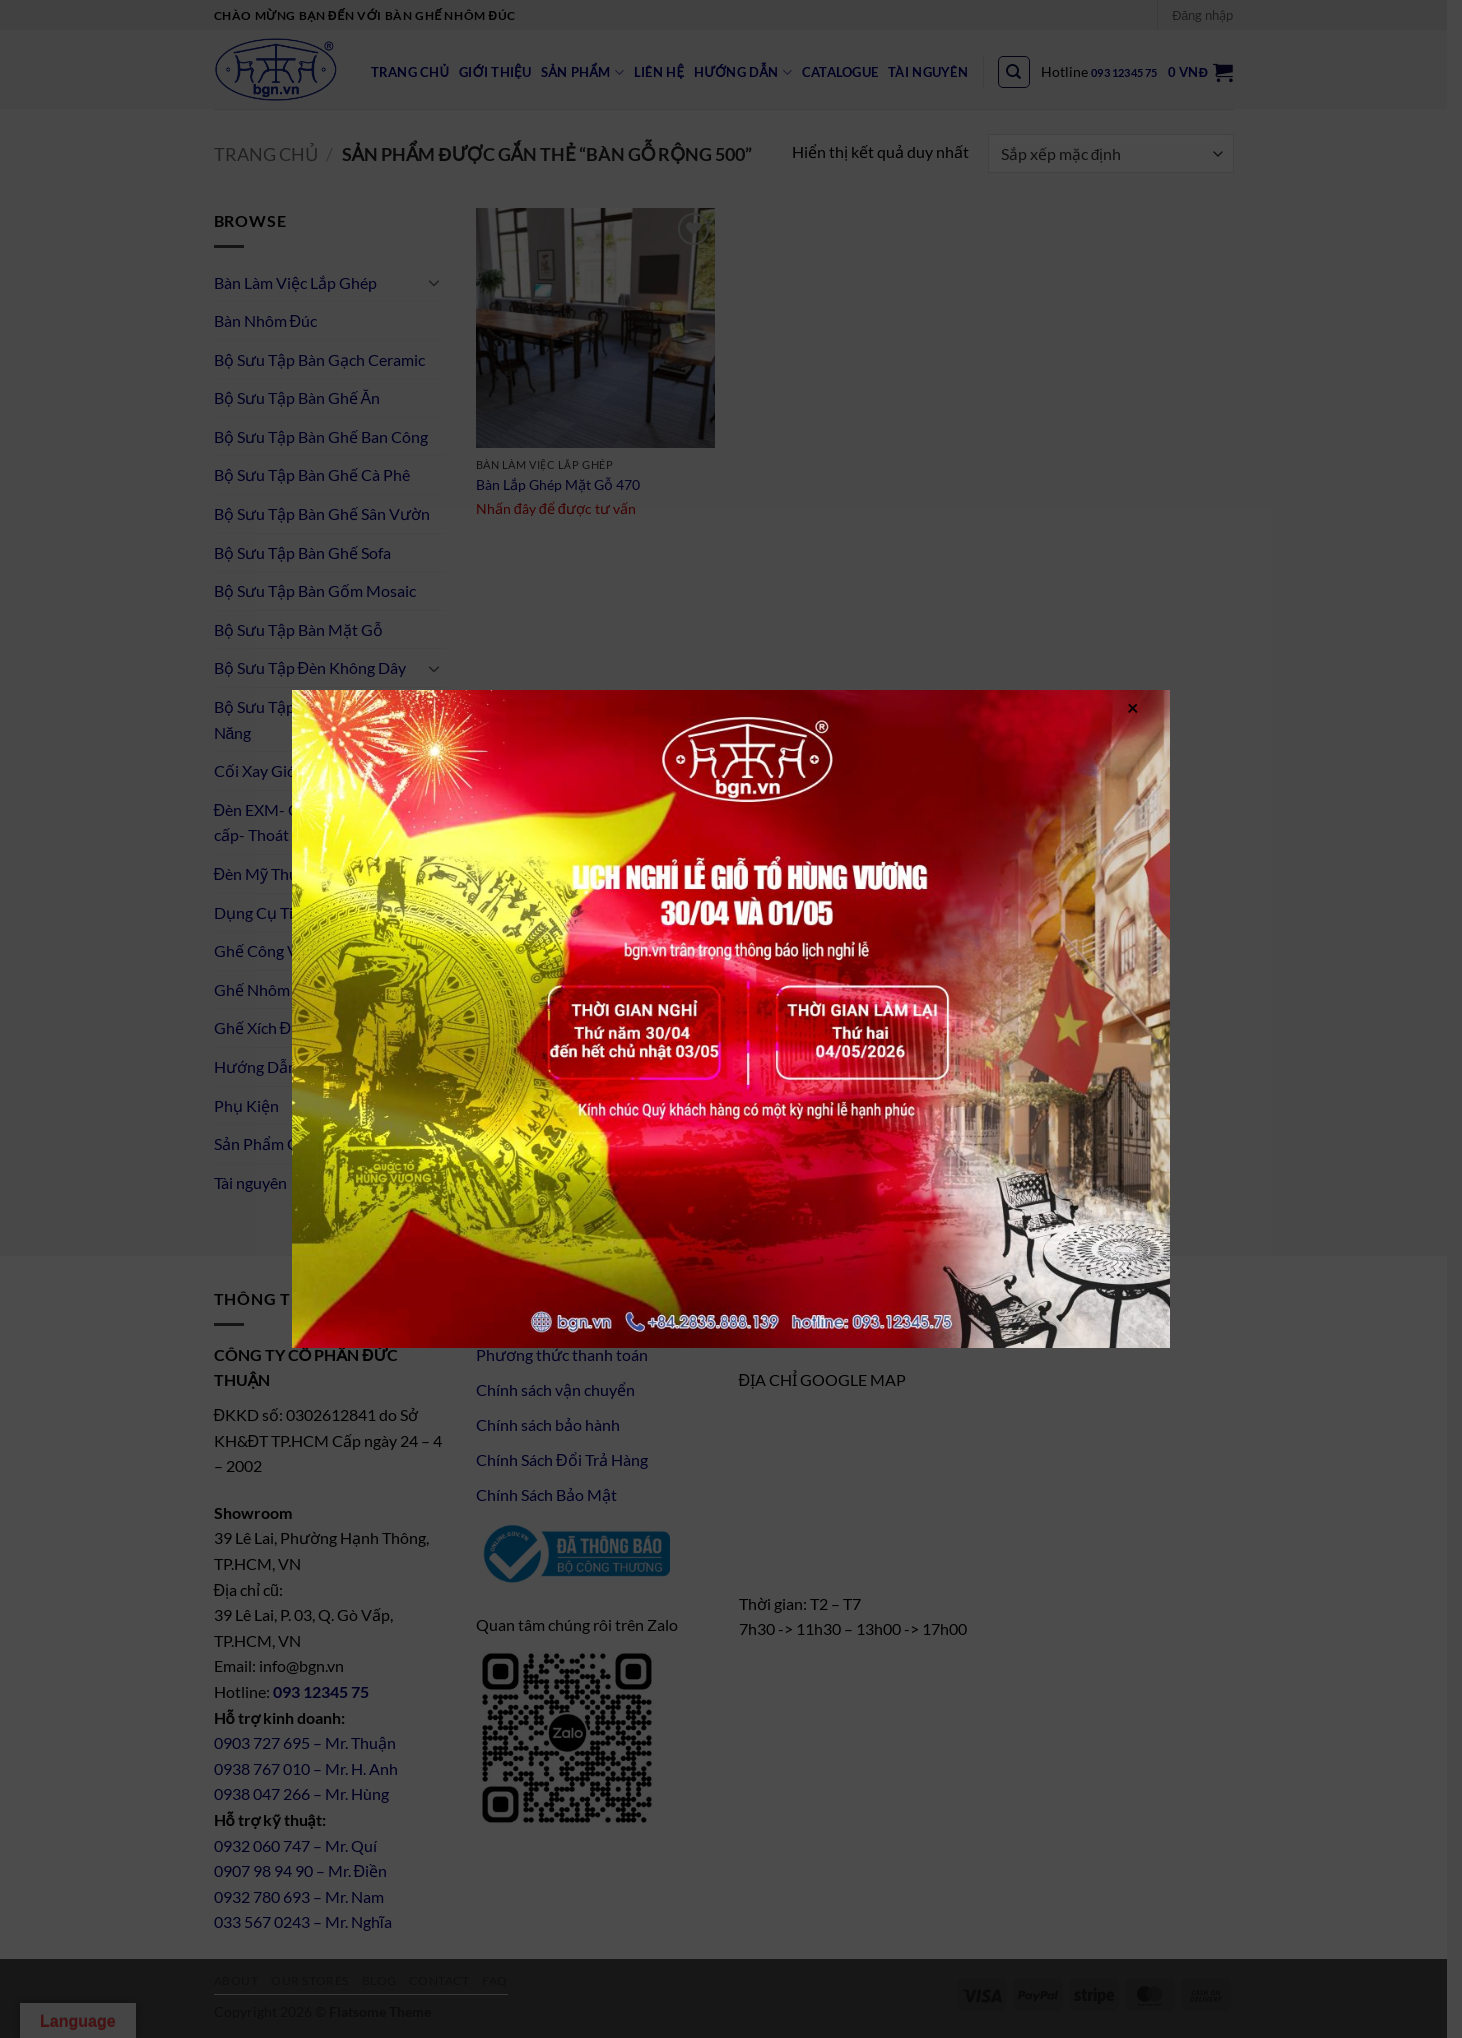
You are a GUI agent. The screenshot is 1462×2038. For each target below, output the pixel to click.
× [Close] (1133, 706)
